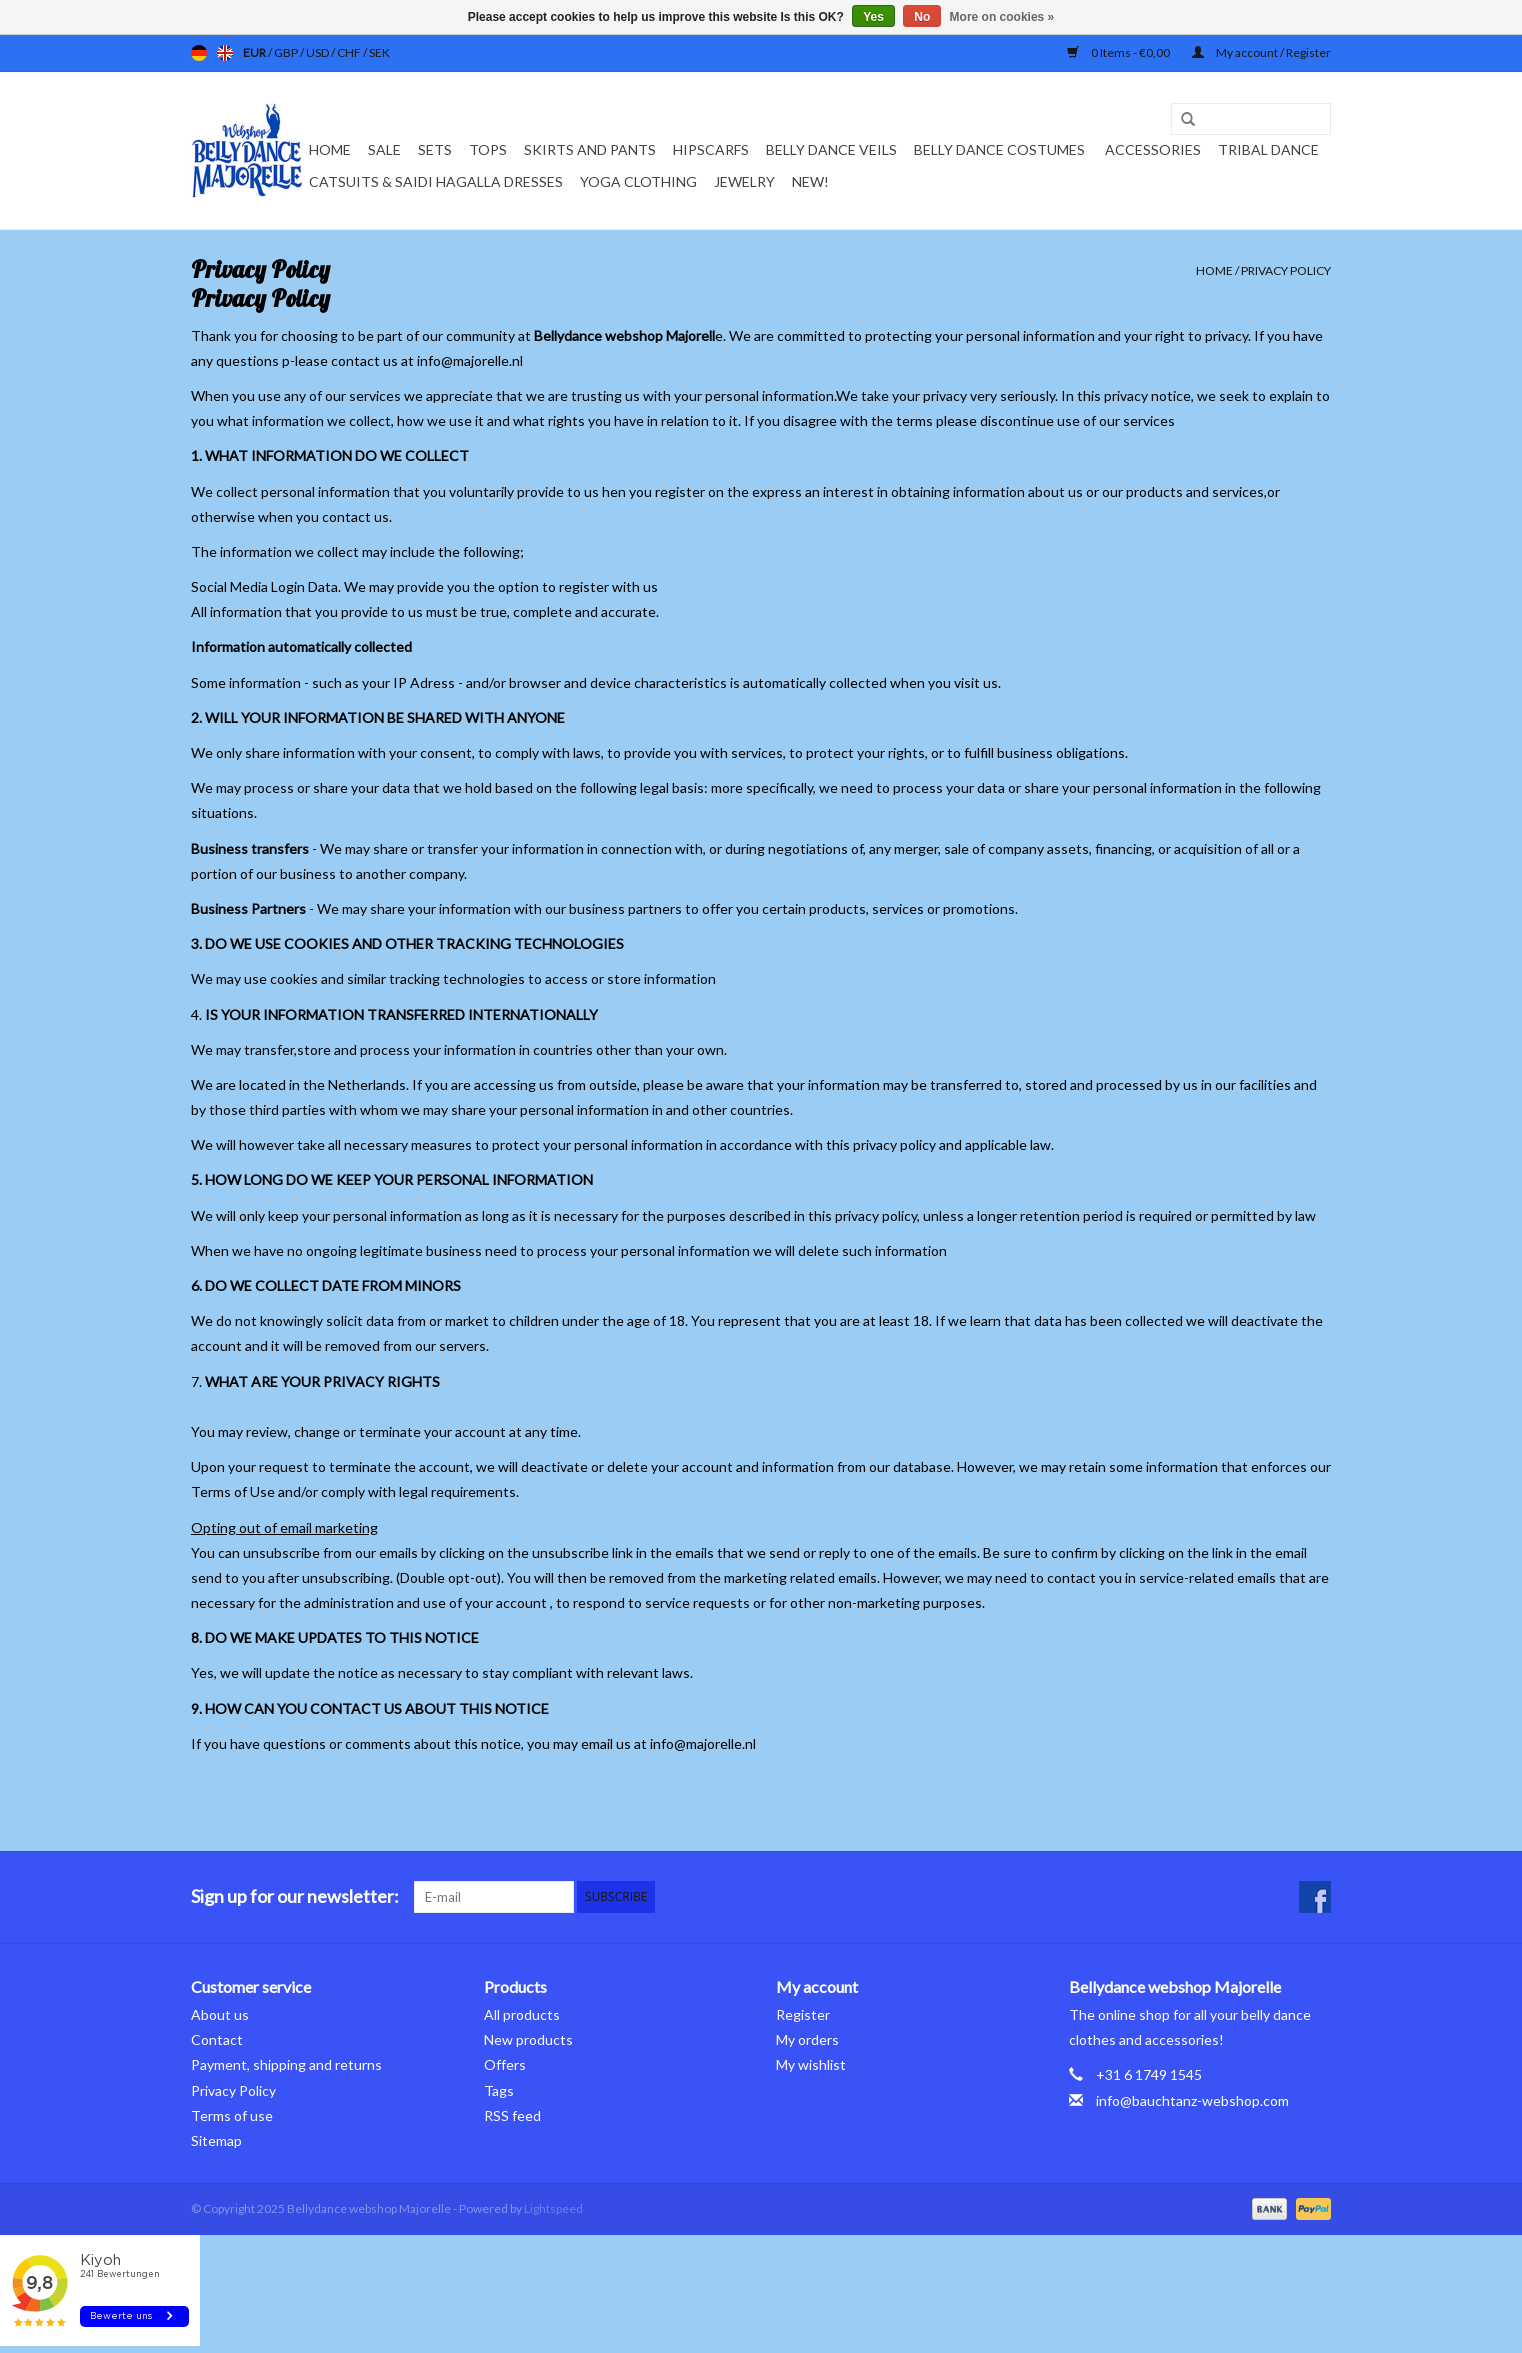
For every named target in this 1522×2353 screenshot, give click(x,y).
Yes (873, 17)
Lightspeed (553, 2208)
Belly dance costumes (1001, 149)
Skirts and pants (590, 149)
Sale (384, 149)
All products (522, 2014)
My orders (807, 2039)
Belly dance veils (831, 149)
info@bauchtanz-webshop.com (1192, 2100)
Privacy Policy (1286, 270)
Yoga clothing (638, 181)
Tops (488, 149)
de (199, 53)
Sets (435, 149)
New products (528, 2039)
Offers (505, 2064)
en (225, 53)
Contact (217, 2039)
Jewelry (744, 181)
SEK (379, 52)
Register (803, 2014)
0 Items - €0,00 (1119, 52)
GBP (287, 52)
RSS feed (512, 2115)
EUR (255, 52)
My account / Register (1261, 52)
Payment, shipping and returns (286, 2064)
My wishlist (811, 2064)
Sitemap (216, 2140)
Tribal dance (1268, 149)
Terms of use (232, 2115)
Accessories (1153, 149)
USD (318, 52)
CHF (350, 52)
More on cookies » (1002, 17)
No (922, 17)
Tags (499, 2090)
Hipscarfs (711, 149)
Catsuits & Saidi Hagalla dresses (436, 181)
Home (330, 149)
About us (220, 2014)
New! (810, 181)
